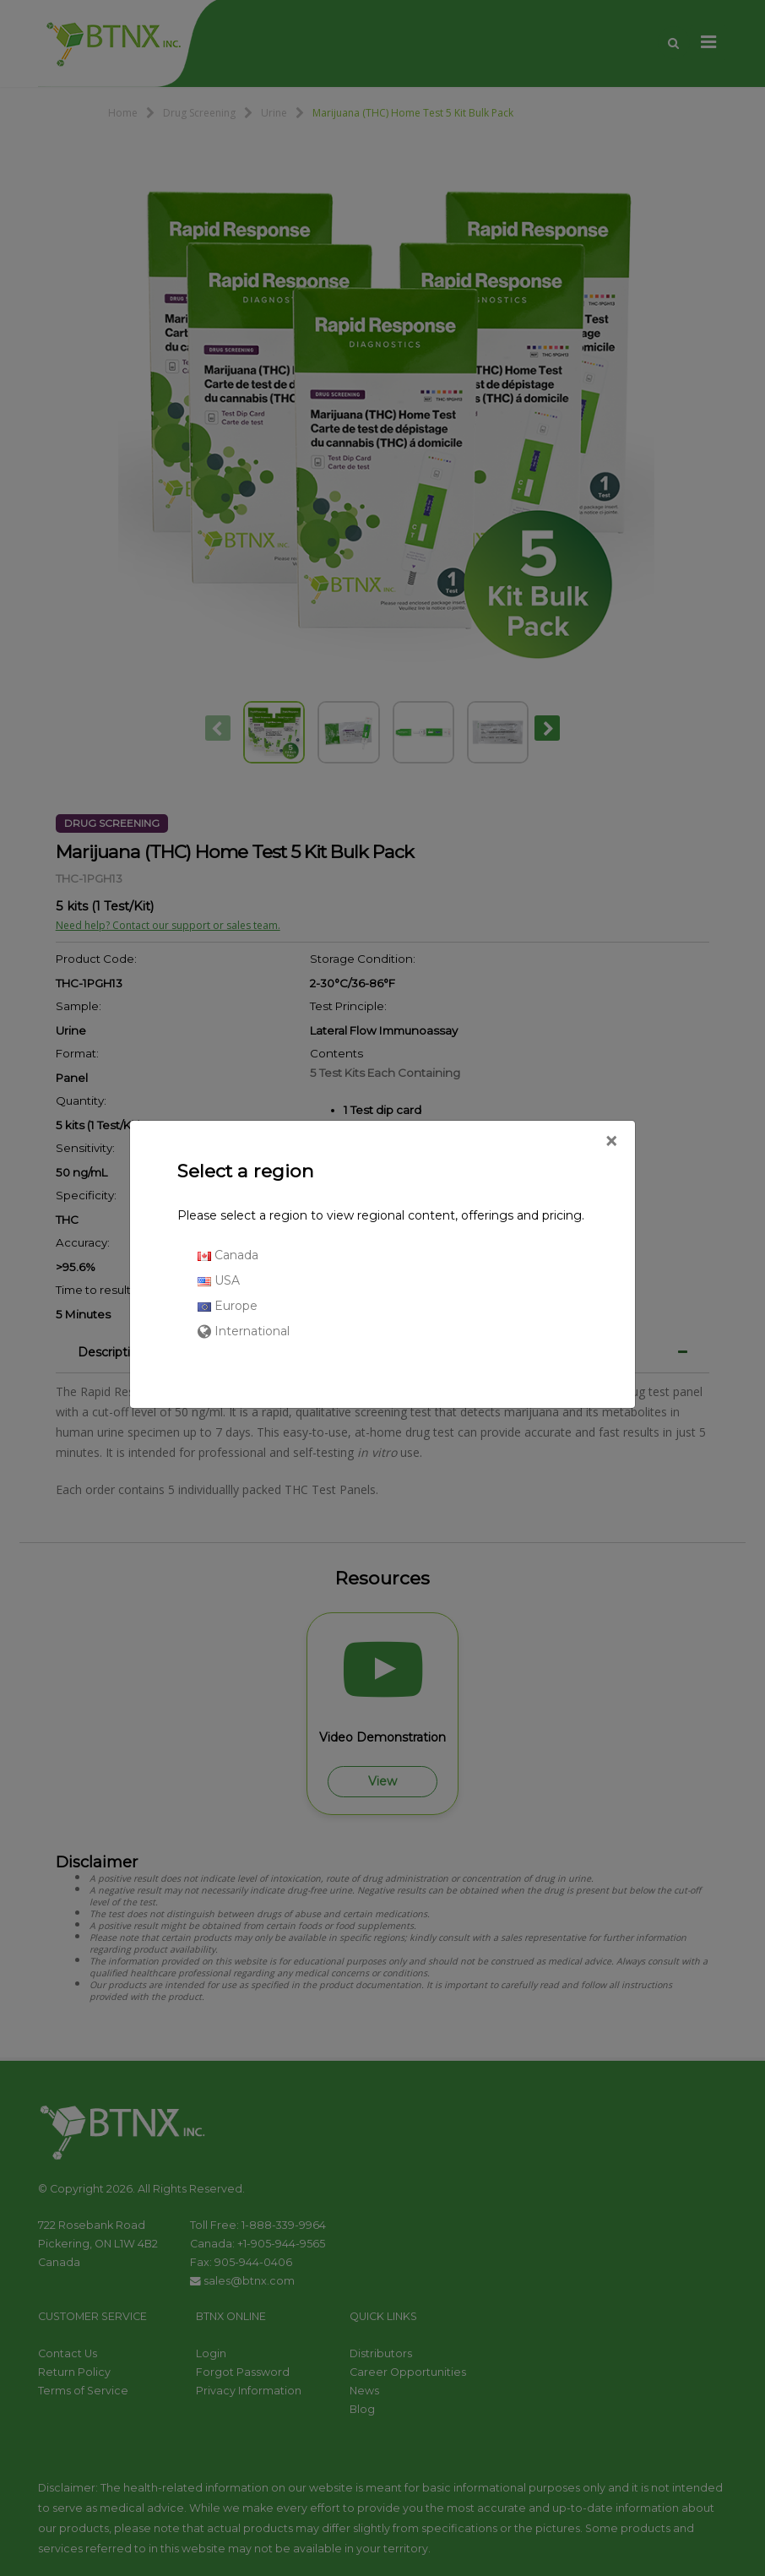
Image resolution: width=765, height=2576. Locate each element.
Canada (228, 1255)
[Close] (611, 1142)
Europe (228, 1305)
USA (219, 1280)
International (244, 1331)
